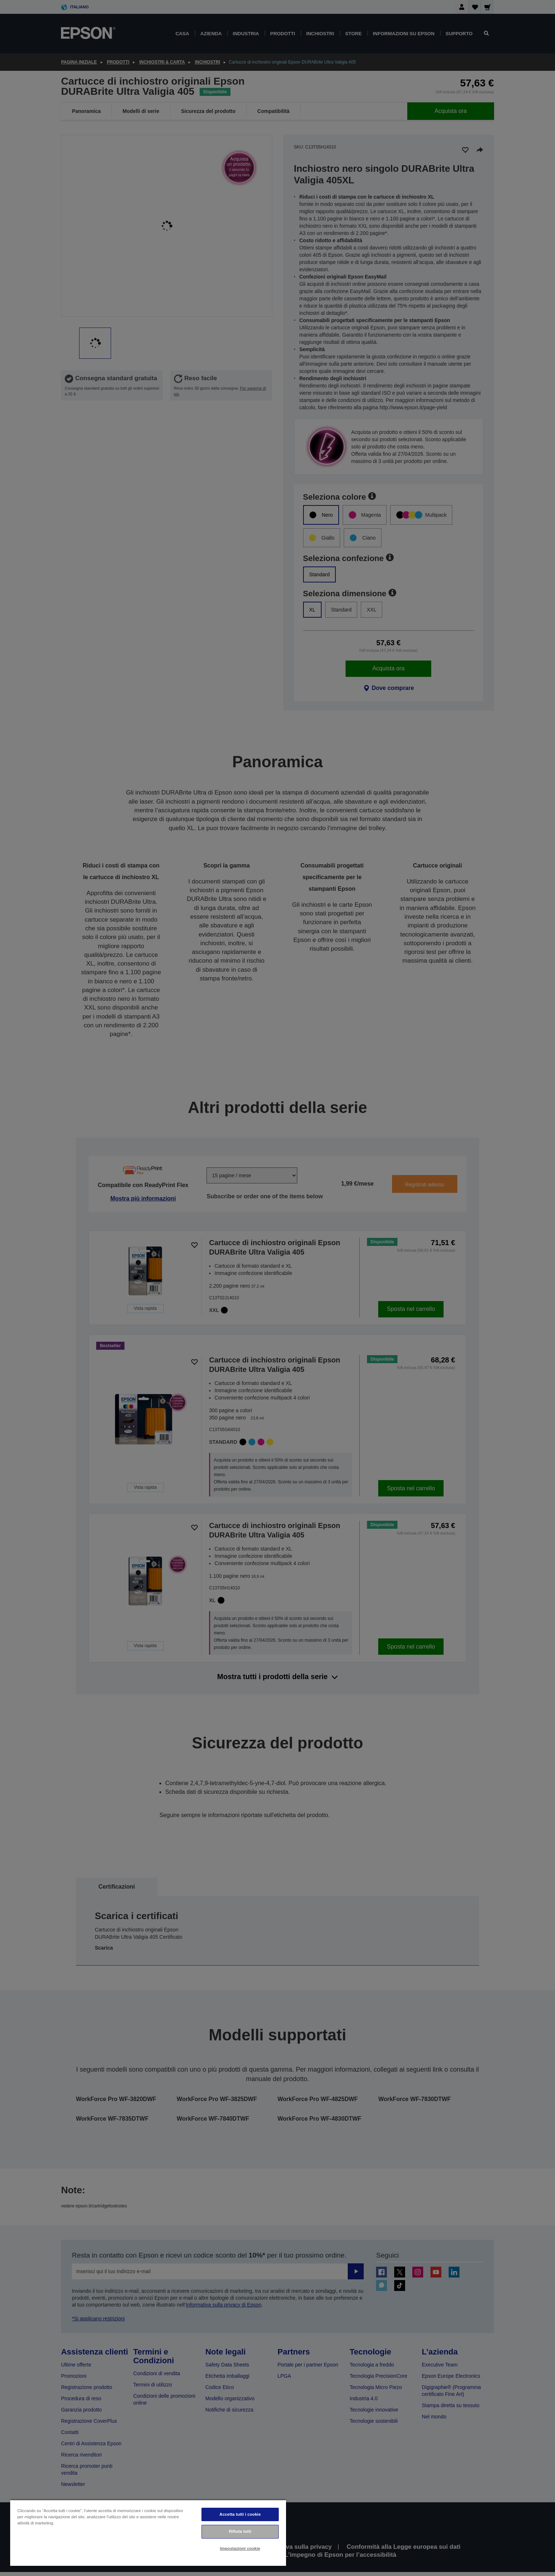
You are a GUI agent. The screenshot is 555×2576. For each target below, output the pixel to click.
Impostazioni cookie (240, 2548)
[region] (148, 2532)
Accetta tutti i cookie (240, 2514)
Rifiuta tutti (240, 2531)
